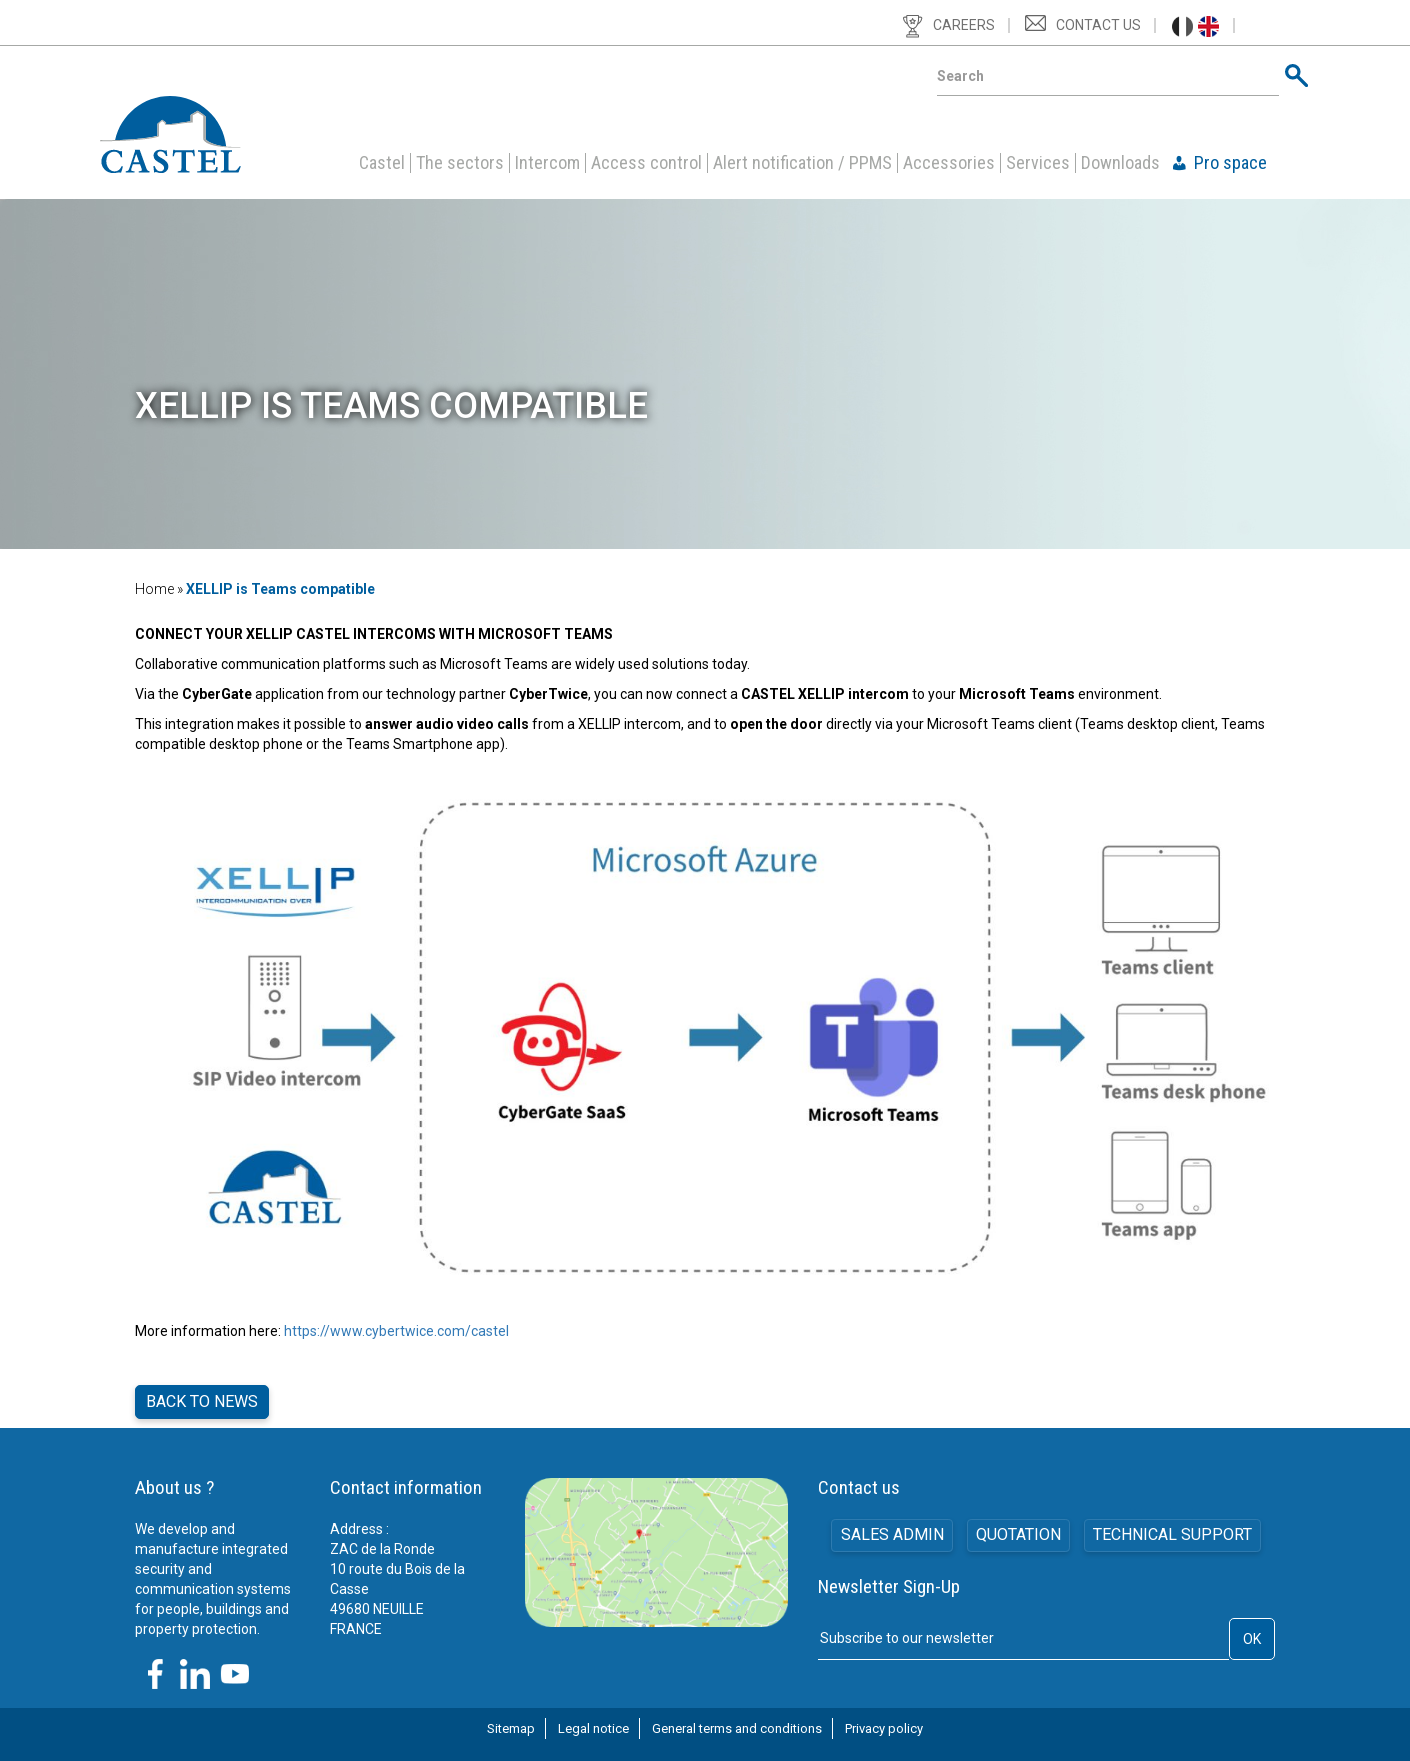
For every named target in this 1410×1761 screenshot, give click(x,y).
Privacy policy (884, 1721)
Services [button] (1038, 163)
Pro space (1230, 163)
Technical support (1173, 1528)
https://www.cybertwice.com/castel (396, 1331)
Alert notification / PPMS (802, 163)
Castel (382, 163)
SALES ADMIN (891, 1528)
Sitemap (511, 1721)
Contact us (1098, 25)
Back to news (202, 1397)
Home (154, 589)
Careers (964, 25)
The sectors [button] (460, 163)
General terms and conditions (737, 1721)
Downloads (1120, 163)
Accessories (949, 163)
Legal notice (593, 1721)
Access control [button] (646, 163)
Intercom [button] (547, 163)
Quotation (1018, 1528)
